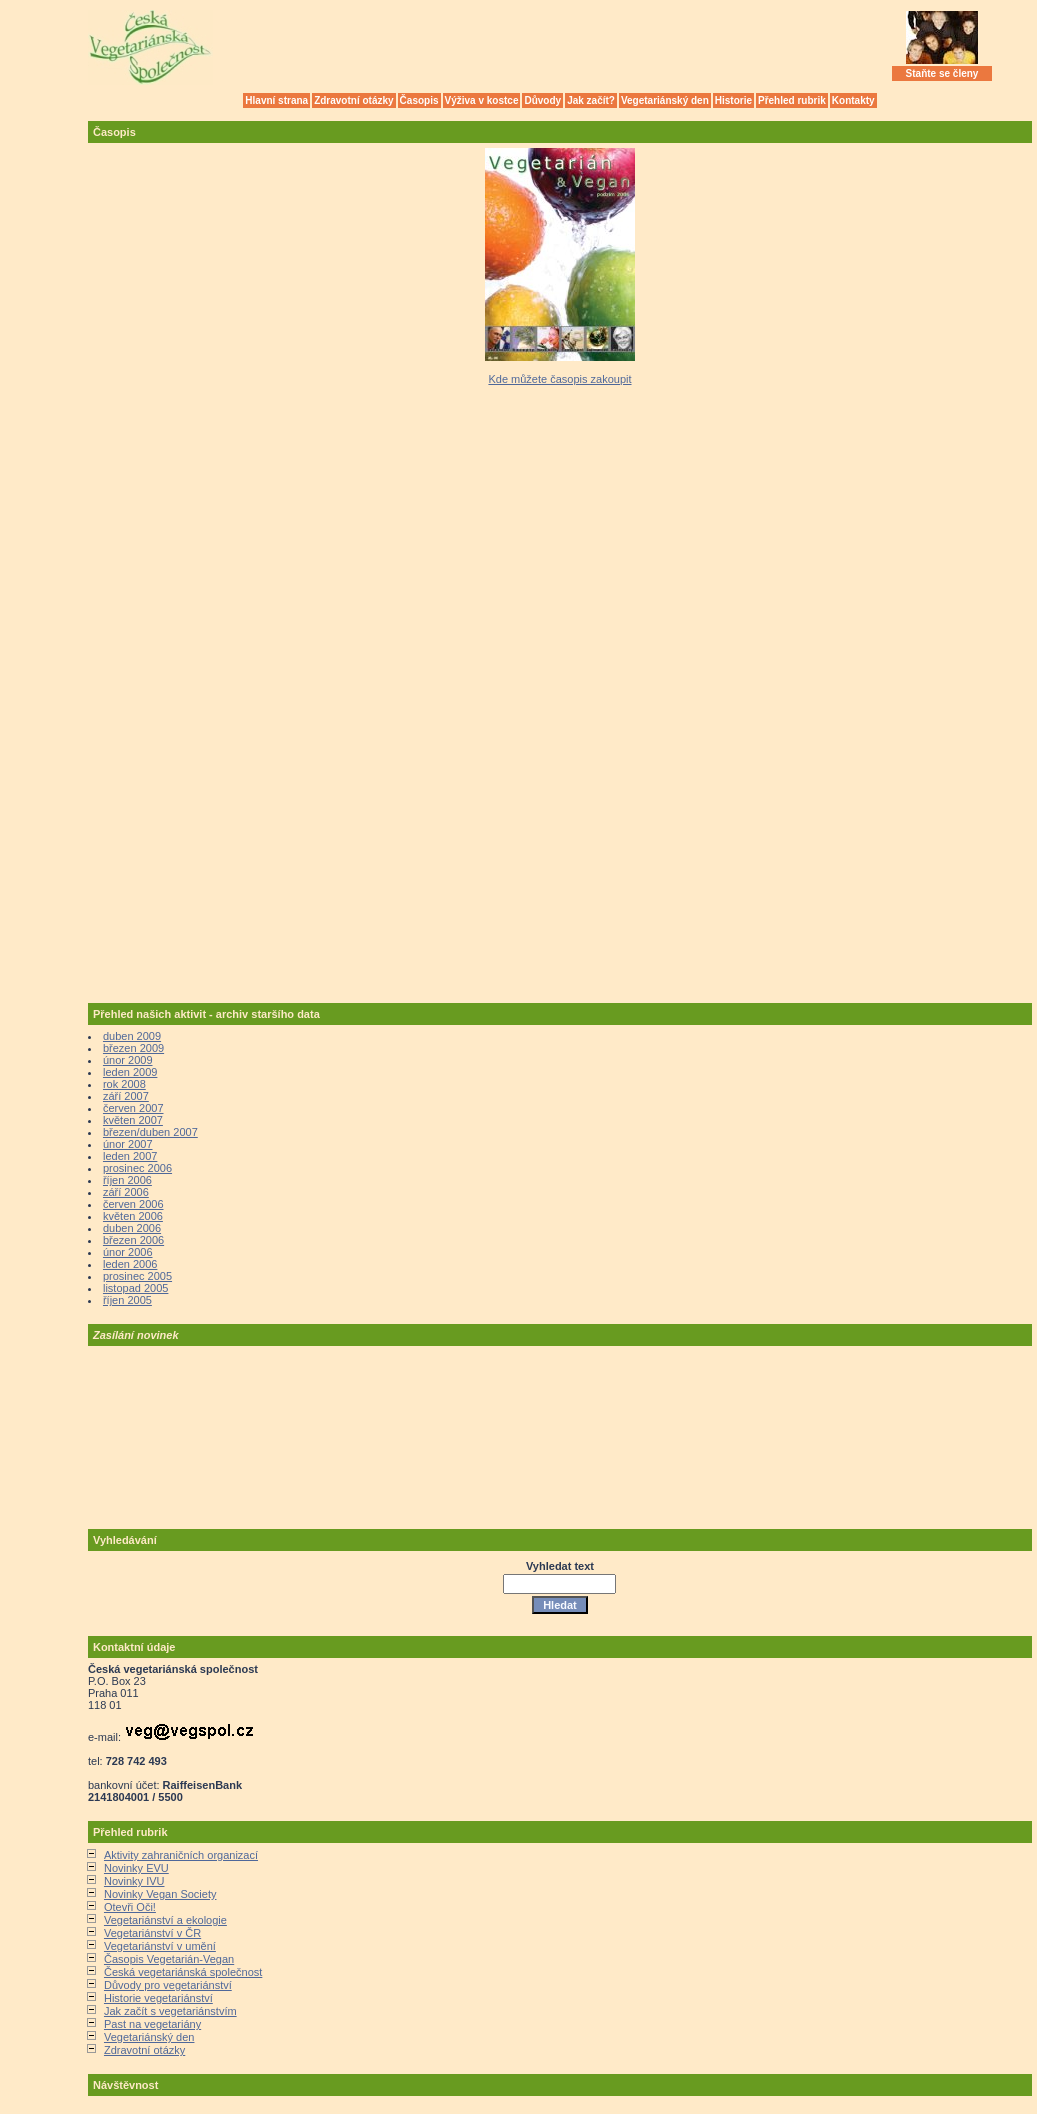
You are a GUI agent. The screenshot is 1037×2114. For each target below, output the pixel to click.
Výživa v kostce (482, 100)
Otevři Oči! (130, 1907)
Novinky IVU (134, 1881)
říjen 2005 (127, 1300)
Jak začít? (591, 100)
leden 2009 (130, 1072)
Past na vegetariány (152, 2024)
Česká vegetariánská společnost (183, 1972)
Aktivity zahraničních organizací (181, 1855)
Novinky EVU (136, 1868)
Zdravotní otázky (353, 100)
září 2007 (126, 1096)
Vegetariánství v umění (160, 1946)
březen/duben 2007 (150, 1132)
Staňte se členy (942, 73)
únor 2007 (128, 1144)
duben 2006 (132, 1228)
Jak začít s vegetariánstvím (170, 2011)
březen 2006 (133, 1240)
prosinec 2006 (137, 1168)
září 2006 (126, 1192)
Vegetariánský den (665, 100)
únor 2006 (128, 1252)
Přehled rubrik (792, 100)
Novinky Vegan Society (160, 1894)
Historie (733, 100)
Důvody (542, 100)
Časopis (419, 100)
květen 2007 (133, 1120)
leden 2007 (130, 1156)
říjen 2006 (127, 1180)
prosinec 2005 (137, 1276)
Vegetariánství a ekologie (165, 1920)
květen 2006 (133, 1216)
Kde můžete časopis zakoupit (559, 379)
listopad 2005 (135, 1288)
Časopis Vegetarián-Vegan (169, 1959)
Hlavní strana (276, 100)
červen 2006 (133, 1204)
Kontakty (853, 100)
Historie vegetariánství (158, 1998)
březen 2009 (133, 1048)
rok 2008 (124, 1084)
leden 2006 (130, 1264)
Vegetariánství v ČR (152, 1933)
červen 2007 (133, 1108)
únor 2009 (128, 1060)
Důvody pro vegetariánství (168, 1985)
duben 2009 (132, 1036)
